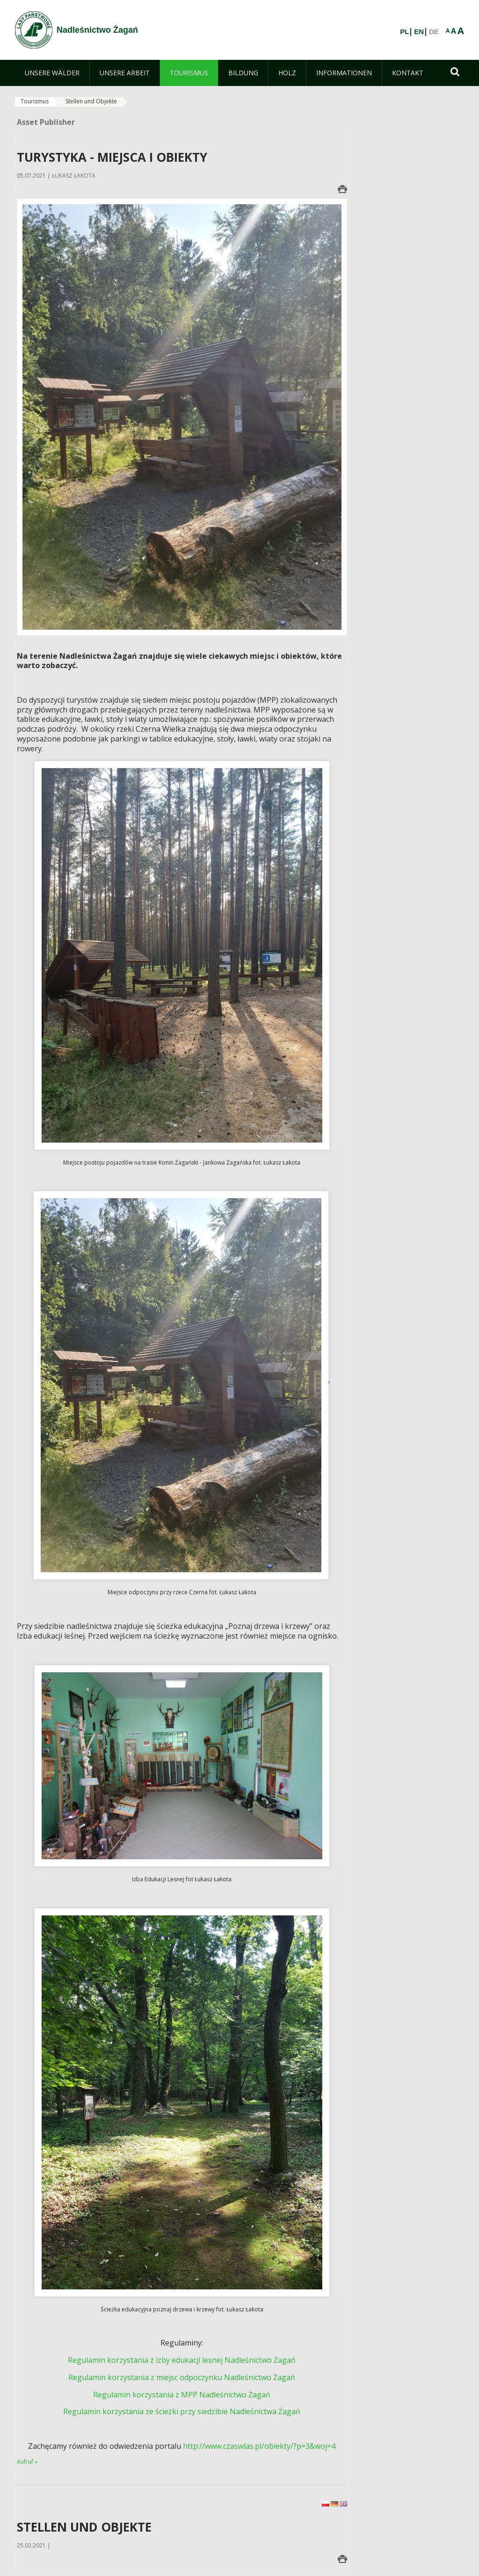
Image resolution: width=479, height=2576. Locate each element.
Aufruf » (27, 2462)
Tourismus (35, 101)
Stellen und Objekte (91, 101)
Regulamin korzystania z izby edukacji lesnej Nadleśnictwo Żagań (182, 2360)
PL (404, 32)
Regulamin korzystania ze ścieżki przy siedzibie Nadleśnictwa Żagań (181, 2411)
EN (419, 32)
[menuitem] (52, 73)
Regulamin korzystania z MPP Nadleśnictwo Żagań (181, 2394)
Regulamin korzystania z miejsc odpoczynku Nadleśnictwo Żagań (181, 2377)
